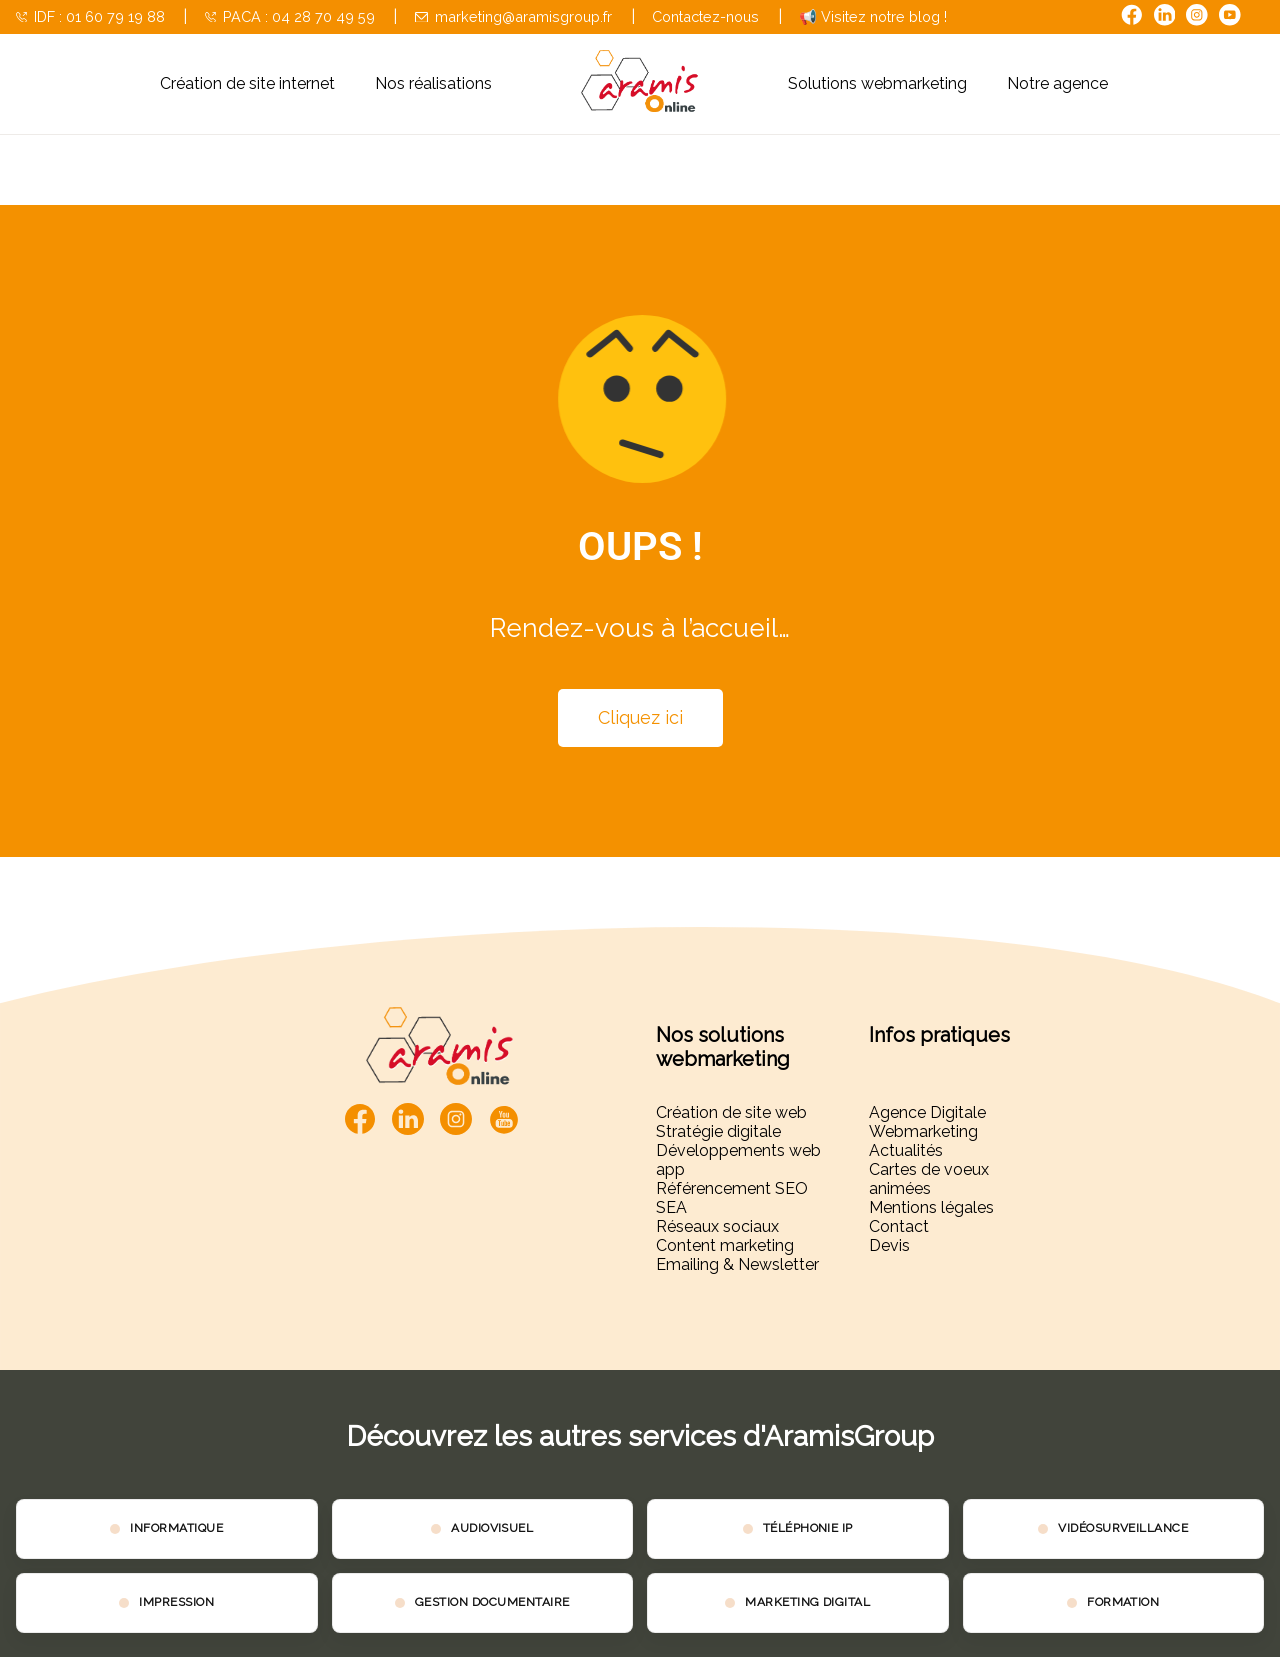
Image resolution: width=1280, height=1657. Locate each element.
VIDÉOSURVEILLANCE (1123, 1528)
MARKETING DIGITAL (807, 1602)
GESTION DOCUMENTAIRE (492, 1602)
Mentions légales (931, 1207)
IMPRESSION (176, 1602)
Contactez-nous (705, 16)
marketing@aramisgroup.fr (513, 16)
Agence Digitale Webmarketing (927, 1122)
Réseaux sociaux (717, 1226)
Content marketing (725, 1245)
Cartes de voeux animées (929, 1179)
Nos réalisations (433, 83)
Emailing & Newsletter (737, 1264)
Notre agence (1057, 83)
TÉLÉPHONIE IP (808, 1528)
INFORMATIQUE (176, 1528)
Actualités (906, 1150)
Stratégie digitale (718, 1131)
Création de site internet (247, 83)
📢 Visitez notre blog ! (873, 16)
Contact (899, 1226)
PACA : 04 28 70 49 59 (290, 16)
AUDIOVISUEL (492, 1528)
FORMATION (1123, 1602)
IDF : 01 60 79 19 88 (90, 16)
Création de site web (731, 1112)
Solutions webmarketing (877, 83)
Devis (889, 1245)
